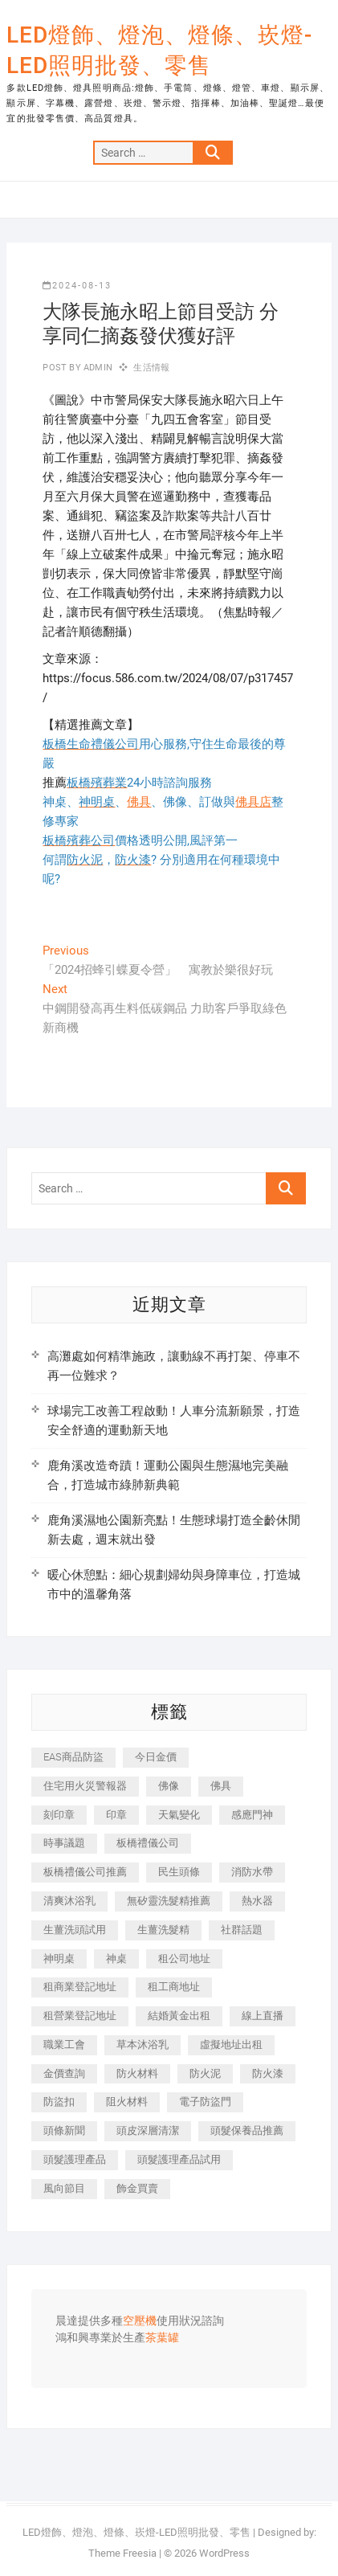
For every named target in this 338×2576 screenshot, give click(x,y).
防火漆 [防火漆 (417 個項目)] (267, 2073)
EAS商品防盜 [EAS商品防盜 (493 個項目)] (73, 1757)
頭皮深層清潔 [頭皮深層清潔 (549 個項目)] (147, 2130)
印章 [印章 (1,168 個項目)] (116, 1815)
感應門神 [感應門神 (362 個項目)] (252, 1815)
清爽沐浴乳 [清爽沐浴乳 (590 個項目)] (69, 1901)
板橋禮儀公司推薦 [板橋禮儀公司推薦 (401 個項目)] (85, 1872)
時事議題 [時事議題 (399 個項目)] (64, 1843)
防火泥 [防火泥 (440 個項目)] (205, 2073)
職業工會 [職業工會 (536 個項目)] (64, 2044)
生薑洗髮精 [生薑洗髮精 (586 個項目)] (163, 1930)
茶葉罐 (162, 2338)
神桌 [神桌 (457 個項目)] (116, 1958)
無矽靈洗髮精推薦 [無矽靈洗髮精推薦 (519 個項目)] (168, 1901)
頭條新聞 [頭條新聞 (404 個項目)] (64, 2130)
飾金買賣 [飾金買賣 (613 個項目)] (137, 2188)
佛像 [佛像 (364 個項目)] (168, 1786)
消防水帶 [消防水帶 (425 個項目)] (252, 1872)
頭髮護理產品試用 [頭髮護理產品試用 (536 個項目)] (179, 2159)
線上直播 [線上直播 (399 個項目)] (262, 2016)
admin (96, 367)
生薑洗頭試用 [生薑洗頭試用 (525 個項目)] (74, 1930)
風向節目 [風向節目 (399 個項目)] (64, 2188)
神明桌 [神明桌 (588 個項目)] (59, 1958)
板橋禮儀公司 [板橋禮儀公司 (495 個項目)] (147, 1843)
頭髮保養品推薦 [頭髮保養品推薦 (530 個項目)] (246, 2130)
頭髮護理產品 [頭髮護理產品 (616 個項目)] (74, 2159)
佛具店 (253, 802)
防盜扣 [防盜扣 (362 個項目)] (59, 2102)
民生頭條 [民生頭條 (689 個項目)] (179, 1872)
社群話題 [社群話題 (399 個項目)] (242, 1930)
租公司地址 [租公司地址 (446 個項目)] (184, 1958)
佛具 (139, 802)
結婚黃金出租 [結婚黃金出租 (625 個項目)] (179, 2016)
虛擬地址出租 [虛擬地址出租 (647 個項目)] (231, 2044)
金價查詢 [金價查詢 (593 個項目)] (64, 2073)
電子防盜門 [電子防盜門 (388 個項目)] (205, 2102)
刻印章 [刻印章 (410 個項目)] (59, 1815)
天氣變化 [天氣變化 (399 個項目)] (179, 1815)
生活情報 (151, 367)
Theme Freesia (122, 2553)
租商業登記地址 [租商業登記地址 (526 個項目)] (79, 1987)
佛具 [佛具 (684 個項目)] (220, 1786)
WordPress (224, 2553)
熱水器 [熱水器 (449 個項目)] (257, 1901)
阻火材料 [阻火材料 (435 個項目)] (127, 2102)
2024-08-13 (77, 285)
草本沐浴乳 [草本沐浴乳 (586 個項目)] (142, 2044)
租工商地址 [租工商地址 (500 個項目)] (174, 1987)
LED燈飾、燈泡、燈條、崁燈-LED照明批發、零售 (159, 50)
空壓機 (140, 2321)
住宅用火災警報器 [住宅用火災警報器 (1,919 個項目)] (85, 1786)
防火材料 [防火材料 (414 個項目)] (137, 2073)
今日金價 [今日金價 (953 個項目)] (156, 1757)
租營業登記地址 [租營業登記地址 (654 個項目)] (79, 2016)
